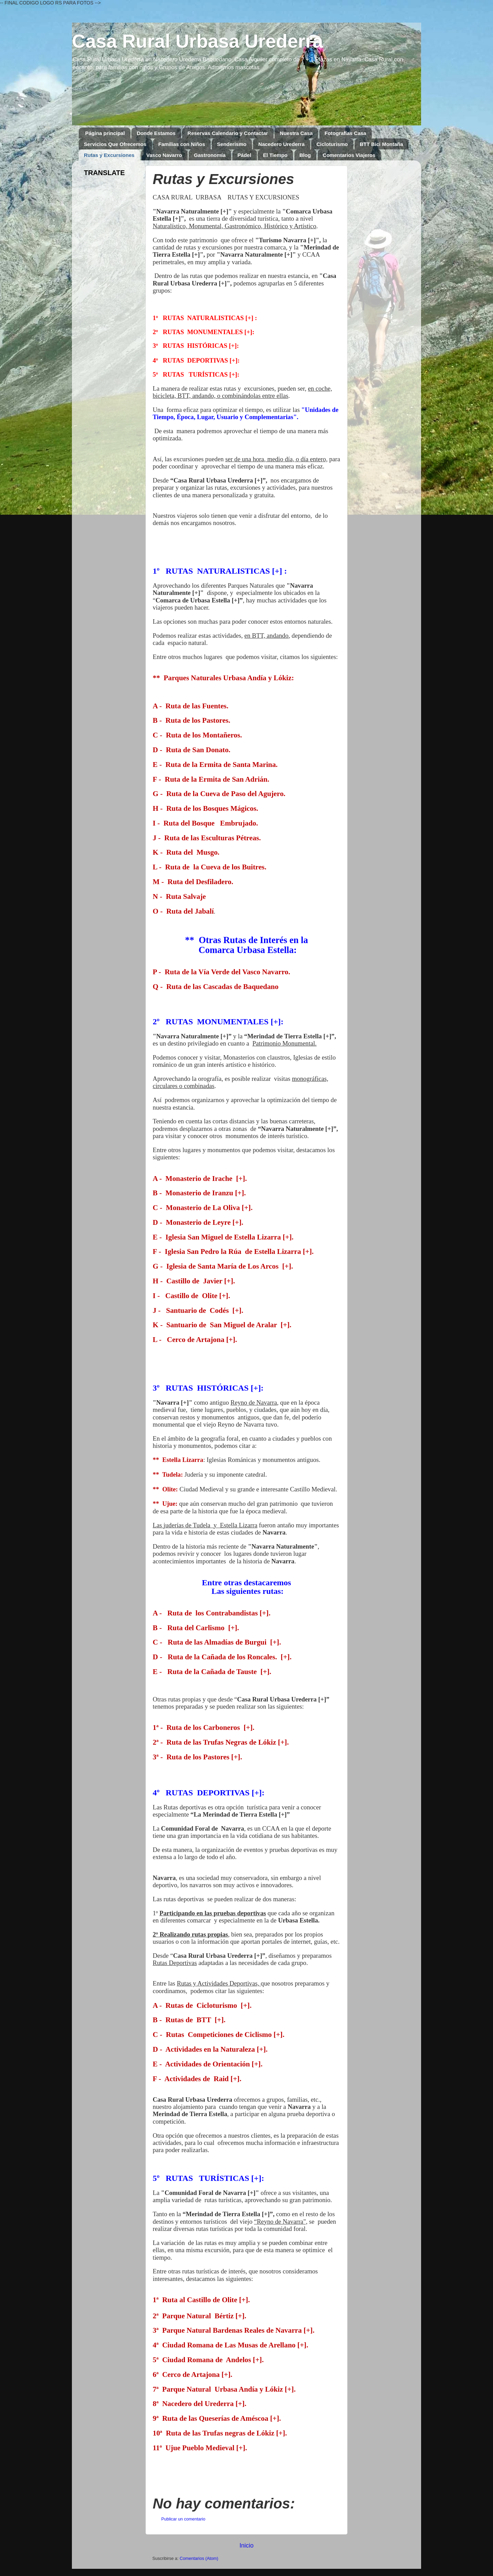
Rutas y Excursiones (109, 155)
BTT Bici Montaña (381, 144)
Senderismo (231, 144)
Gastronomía (210, 155)
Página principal (105, 133)
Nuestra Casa (296, 133)
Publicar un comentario (183, 2519)
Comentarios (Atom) (199, 2558)
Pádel (244, 155)
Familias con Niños (181, 144)
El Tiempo (275, 155)
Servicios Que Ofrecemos (115, 144)
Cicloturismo (332, 144)
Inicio (246, 2545)
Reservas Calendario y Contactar (227, 133)
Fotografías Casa (345, 133)
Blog (305, 155)
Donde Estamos (156, 133)
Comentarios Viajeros (349, 155)
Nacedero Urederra (281, 144)
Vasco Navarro (164, 155)
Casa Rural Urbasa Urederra (197, 41)
